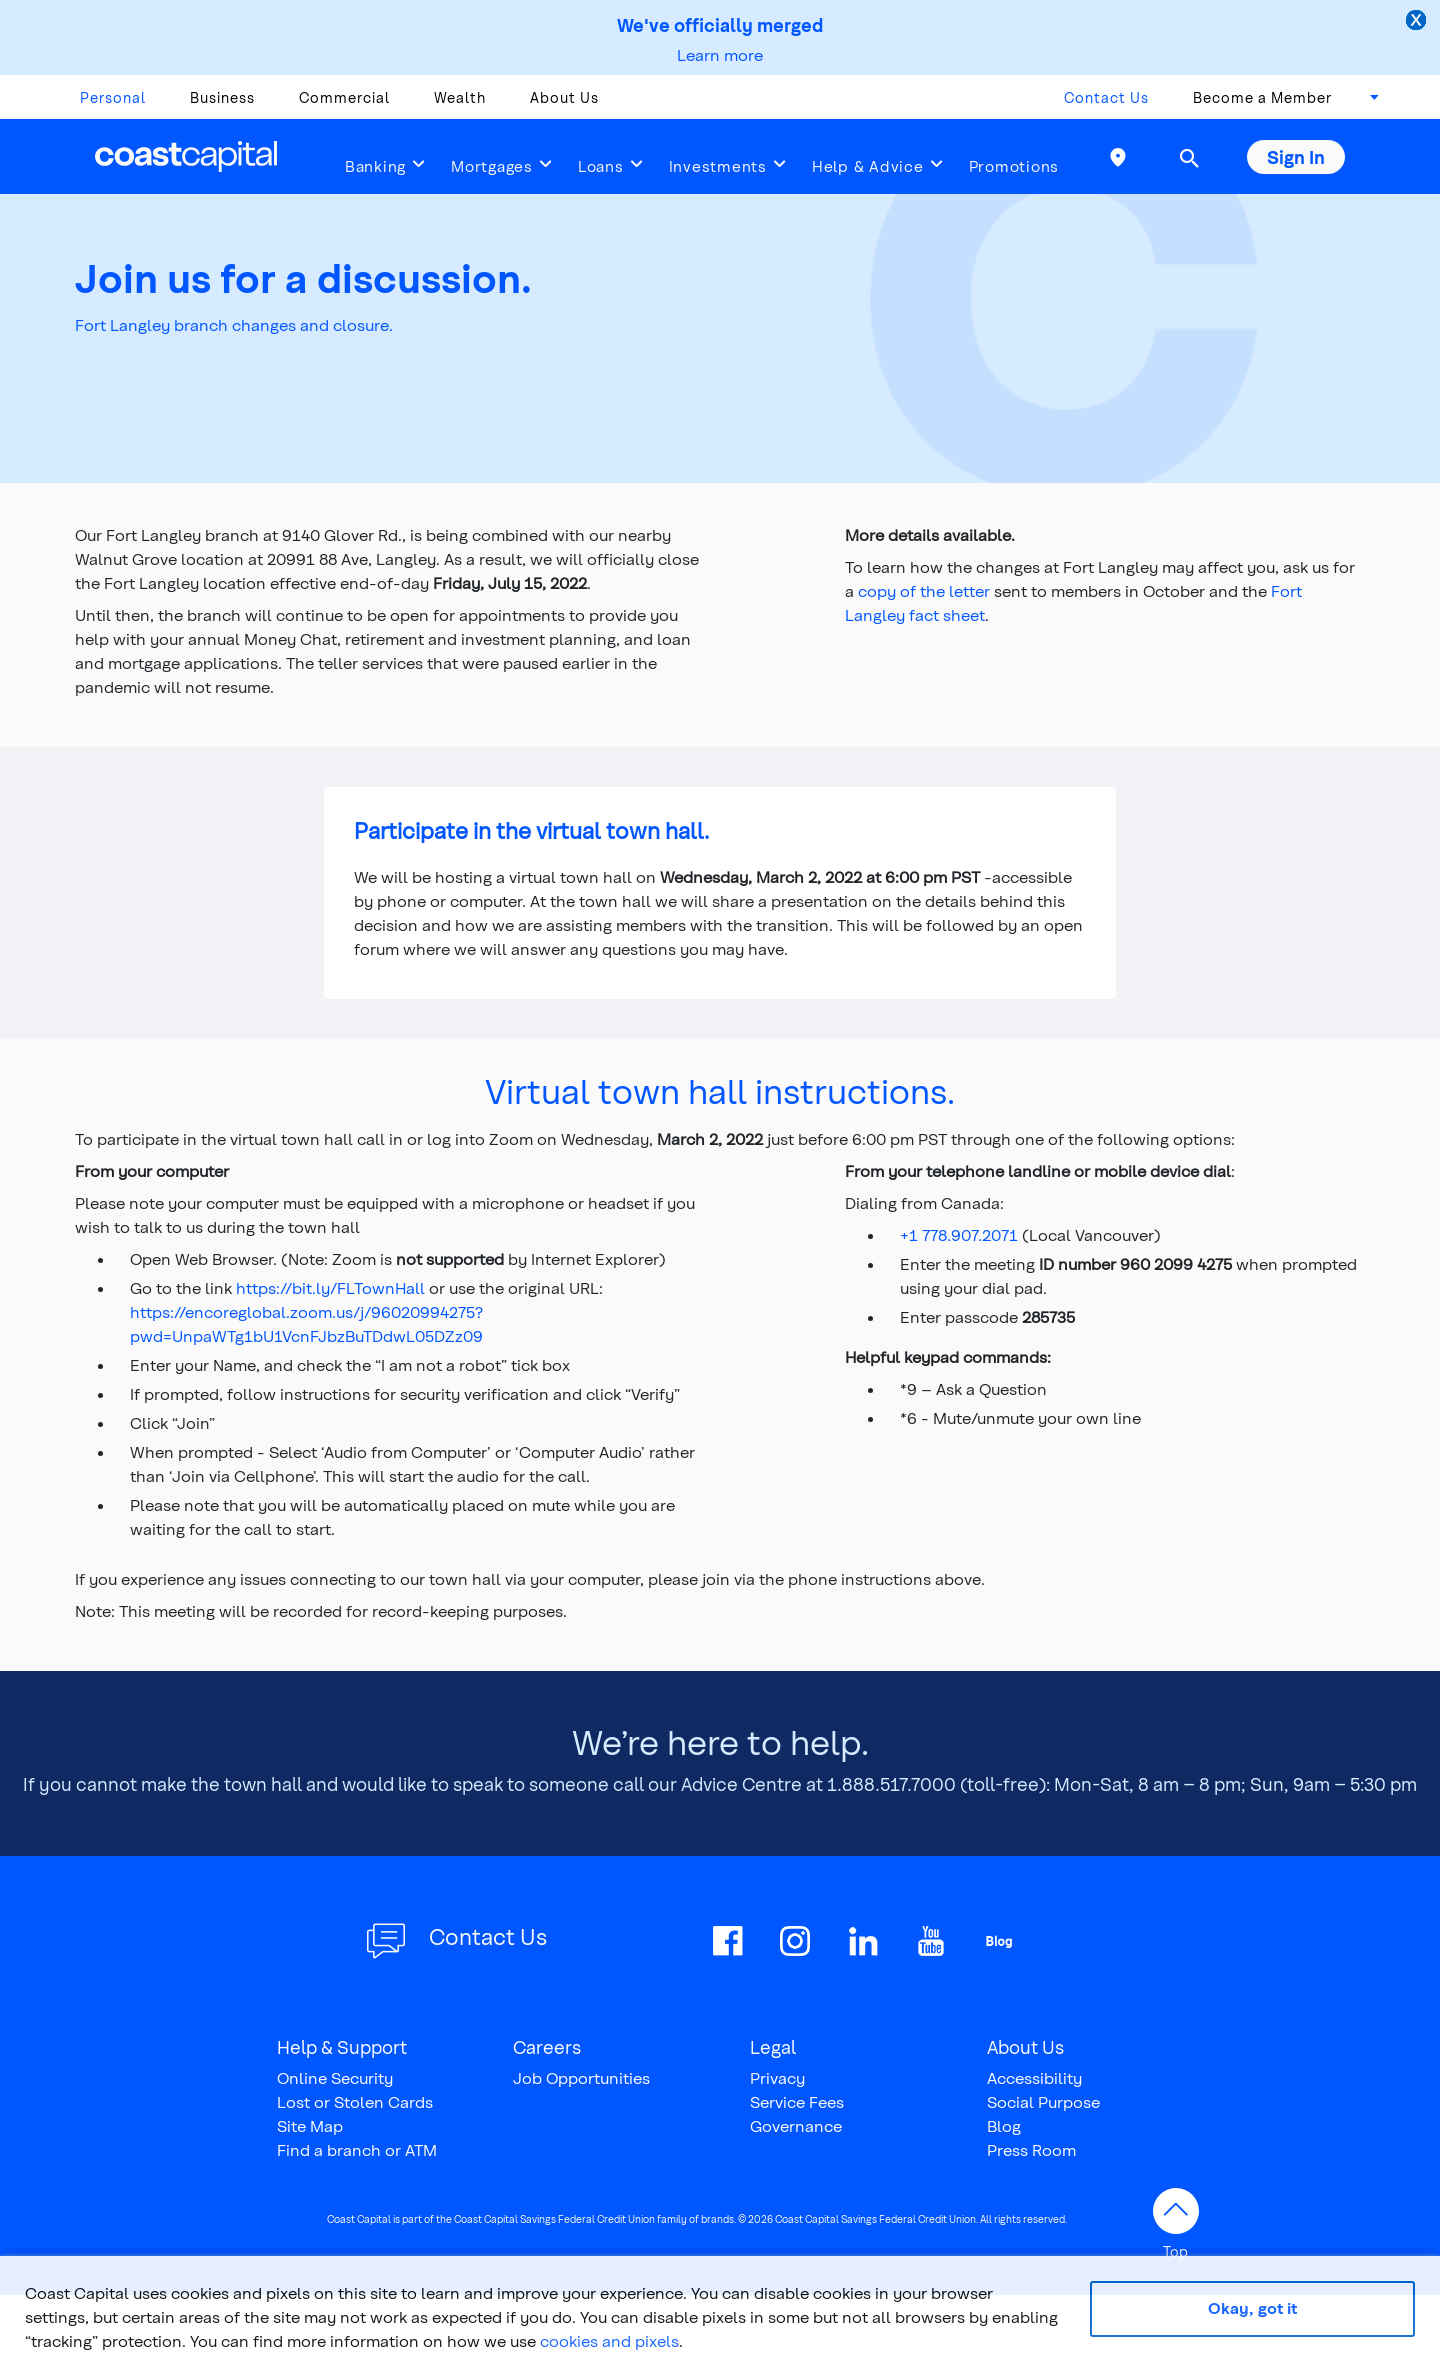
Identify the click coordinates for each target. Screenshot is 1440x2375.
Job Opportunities (581, 2077)
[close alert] (1418, 22)
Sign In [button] (1296, 156)
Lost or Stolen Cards (355, 2101)
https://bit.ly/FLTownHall (330, 1287)
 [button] (1189, 158)
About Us (564, 97)
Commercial (344, 97)
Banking (375, 166)
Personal (113, 97)
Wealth (460, 97)
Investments (718, 166)
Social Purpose (1043, 2101)
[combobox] (1368, 103)
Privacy (777, 2077)
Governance (796, 2125)
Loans (601, 166)
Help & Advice (868, 166)
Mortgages (492, 166)
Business (222, 97)
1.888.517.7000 (891, 1783)
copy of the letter (924, 590)
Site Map (310, 2125)
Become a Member (1262, 97)
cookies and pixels (609, 2340)
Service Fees (797, 2101)
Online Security (335, 2077)
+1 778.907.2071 (959, 1234)
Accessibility (1034, 2077)
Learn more (720, 54)
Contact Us (1106, 97)
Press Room (1031, 2149)
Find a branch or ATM (357, 2149)
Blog (1004, 2125)
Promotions (1014, 166)
